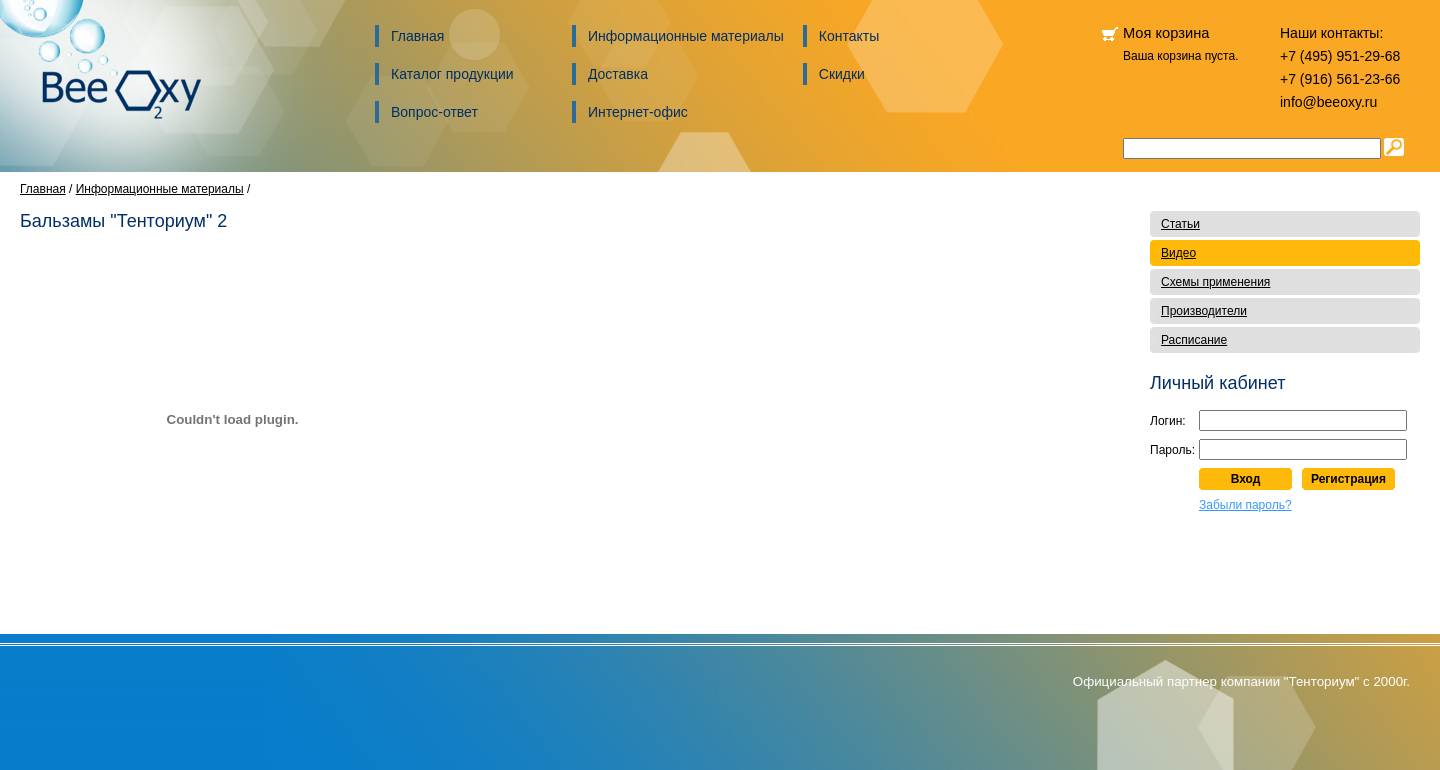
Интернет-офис (638, 112)
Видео (1178, 253)
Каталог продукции (452, 74)
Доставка (618, 74)
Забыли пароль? (1245, 505)
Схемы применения (1215, 282)
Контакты (849, 36)
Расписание (1194, 340)
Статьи (1180, 224)
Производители (1204, 311)
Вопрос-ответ (434, 112)
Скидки (842, 74)
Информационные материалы (686, 36)
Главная (417, 36)
